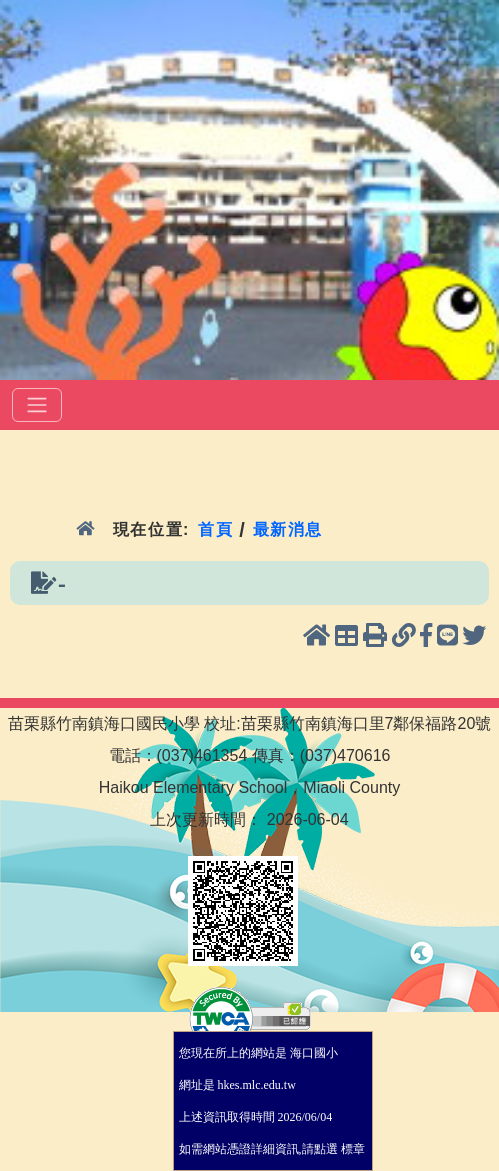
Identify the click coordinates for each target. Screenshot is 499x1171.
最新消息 (288, 529)
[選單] (37, 405)
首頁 (215, 529)
